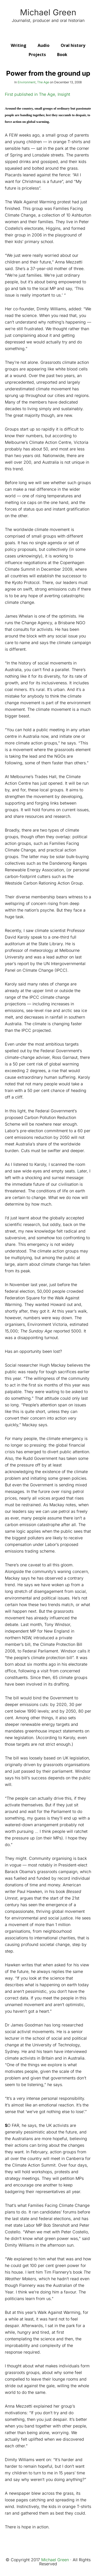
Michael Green (48, 12)
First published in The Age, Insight (37, 94)
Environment (27, 82)
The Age (43, 82)
